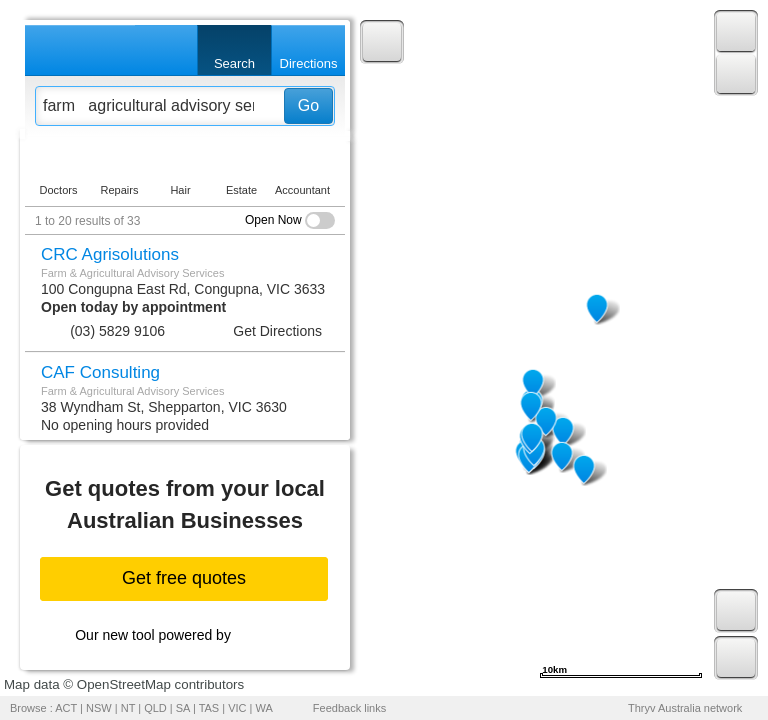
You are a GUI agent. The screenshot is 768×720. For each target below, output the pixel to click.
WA (264, 708)
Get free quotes (184, 578)
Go (308, 105)
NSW (99, 708)
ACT (66, 708)
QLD (155, 708)
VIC (237, 708)
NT (128, 708)
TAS (209, 708)
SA (183, 708)
